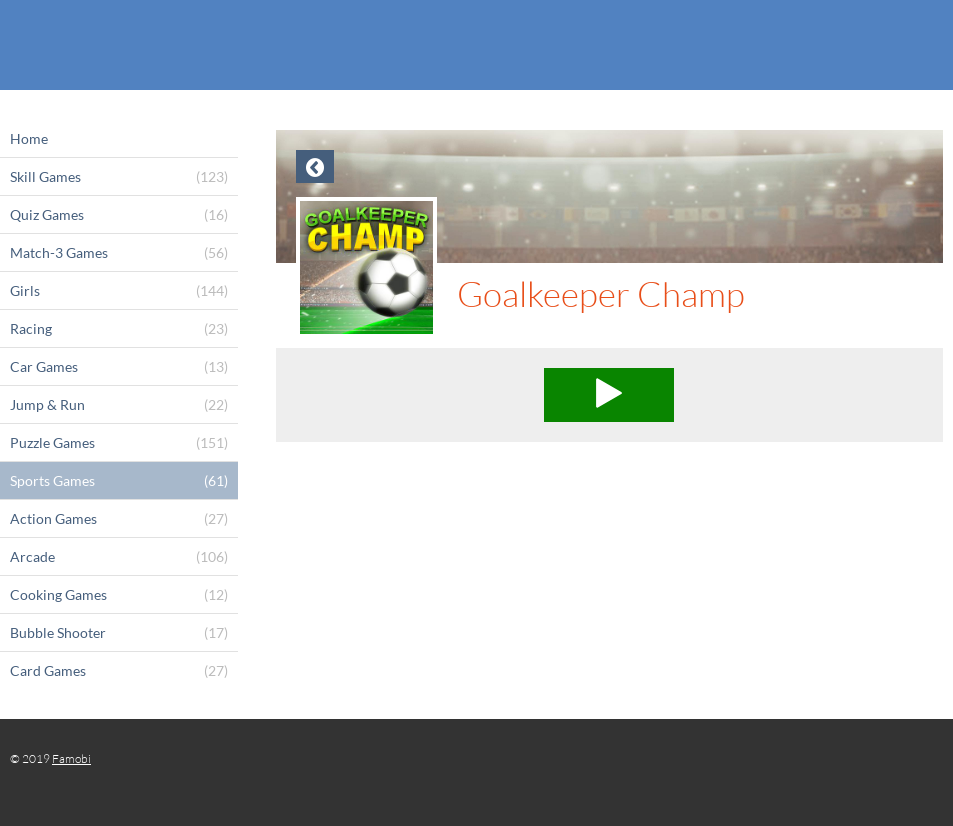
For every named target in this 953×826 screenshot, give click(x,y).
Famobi (71, 758)
